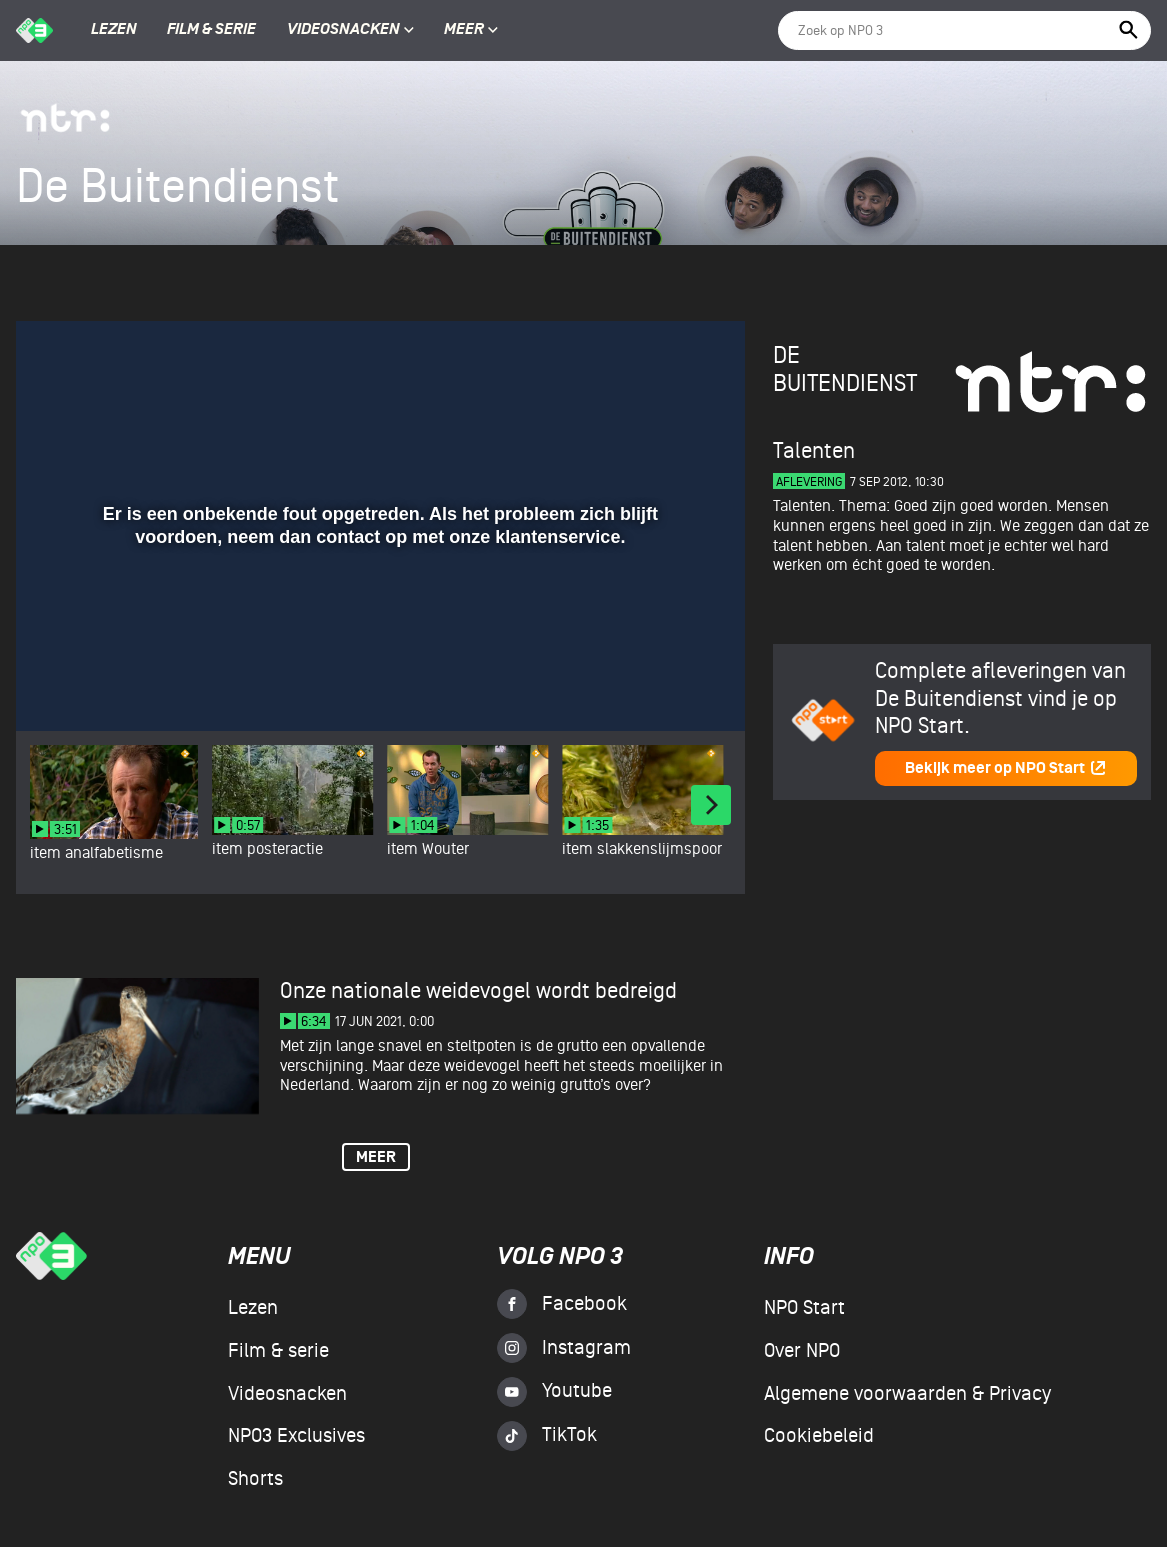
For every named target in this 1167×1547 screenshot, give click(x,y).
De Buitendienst (845, 370)
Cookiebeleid (819, 1436)
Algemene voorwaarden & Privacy (907, 1394)
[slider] (378, 646)
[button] (55, 687)
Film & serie (211, 30)
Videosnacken (343, 30)
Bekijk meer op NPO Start (1006, 768)
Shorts (255, 1479)
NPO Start (804, 1308)
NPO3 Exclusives (296, 1436)
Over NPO (802, 1351)
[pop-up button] (664, 687)
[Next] (711, 805)
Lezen (114, 30)
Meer (471, 30)
